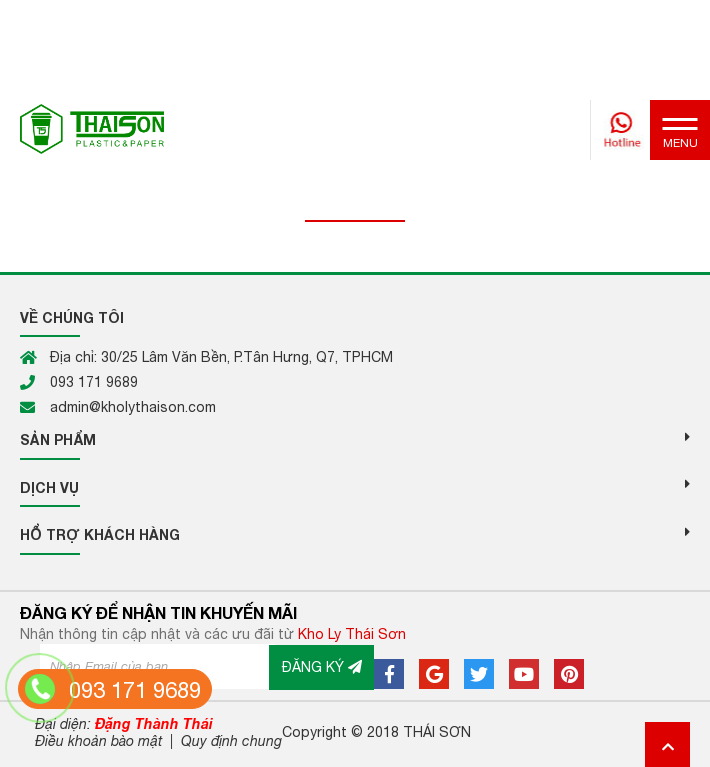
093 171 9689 (135, 690)
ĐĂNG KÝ (322, 667)
